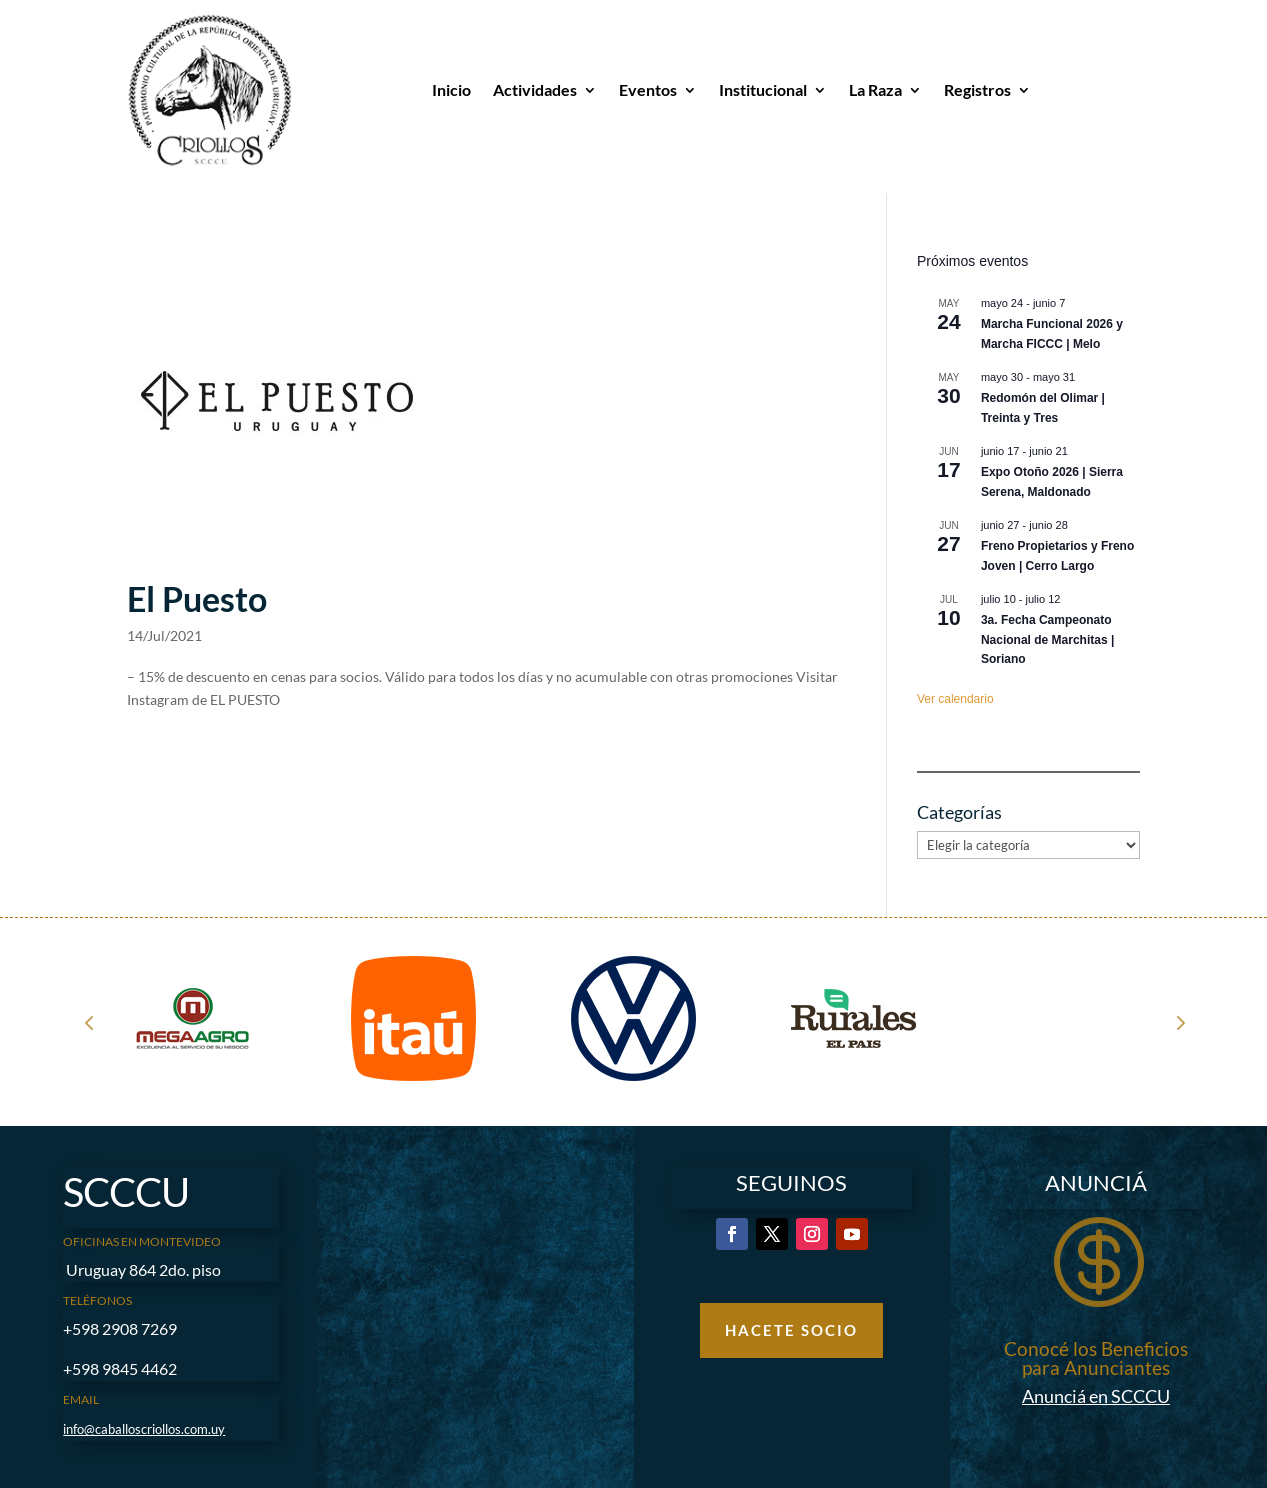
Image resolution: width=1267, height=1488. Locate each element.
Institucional (763, 89)
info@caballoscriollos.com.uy (144, 1429)
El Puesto (197, 599)
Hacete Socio (791, 1330)
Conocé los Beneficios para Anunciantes (1096, 1358)
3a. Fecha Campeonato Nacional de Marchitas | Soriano (1047, 639)
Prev (89, 1022)
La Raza (875, 89)
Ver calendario (955, 699)
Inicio (451, 89)
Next (1179, 1022)
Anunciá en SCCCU (1096, 1396)
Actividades (535, 89)
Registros (977, 89)
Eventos (648, 89)
